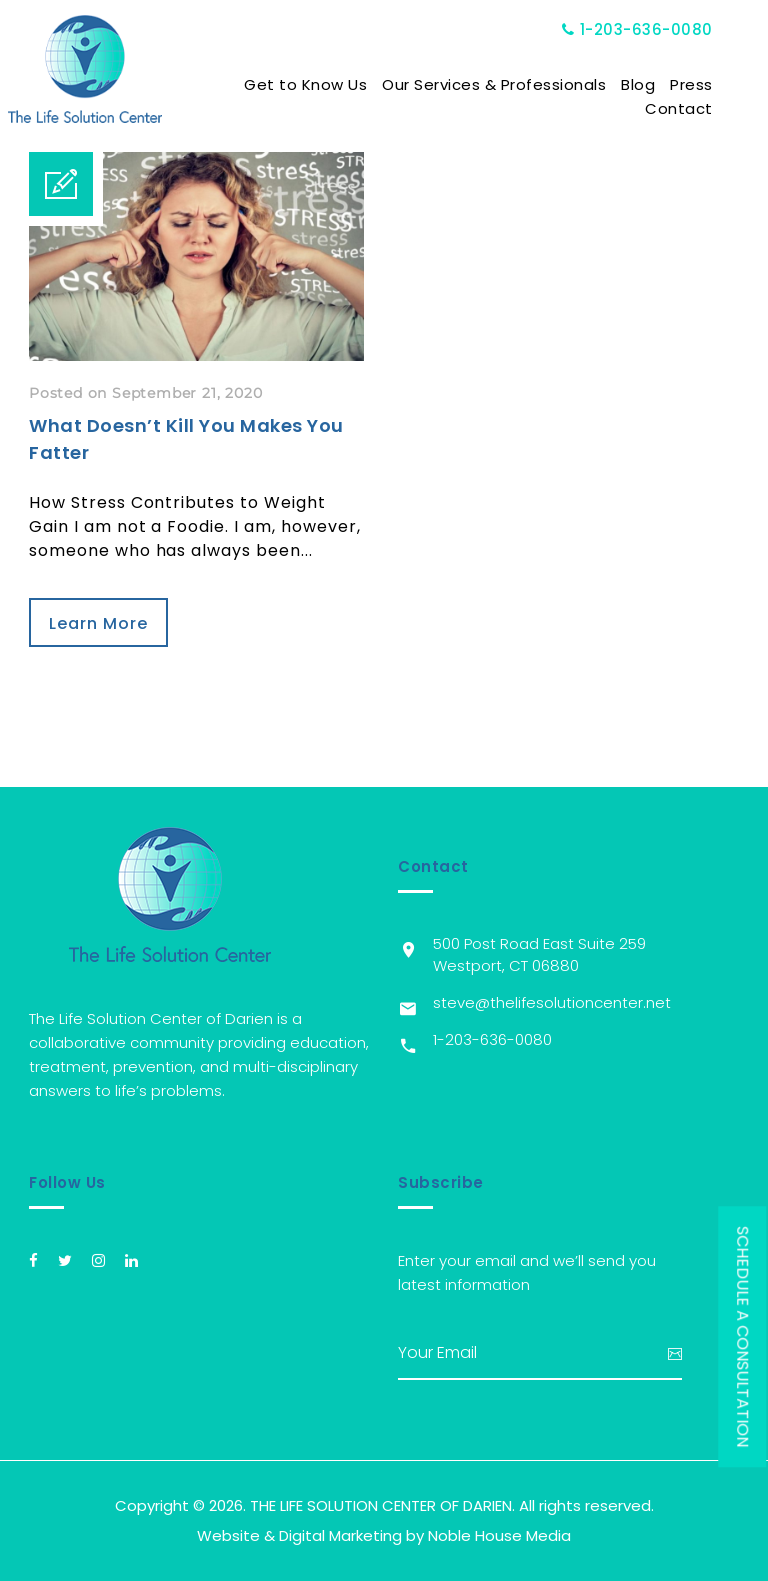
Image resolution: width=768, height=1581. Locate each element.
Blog (660, 83)
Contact (701, 108)
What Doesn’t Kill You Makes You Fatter (186, 439)
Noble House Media (499, 1535)
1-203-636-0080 (659, 29)
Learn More (98, 623)
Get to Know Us (327, 83)
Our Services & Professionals (516, 83)
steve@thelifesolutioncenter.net (552, 1002)
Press (713, 83)
